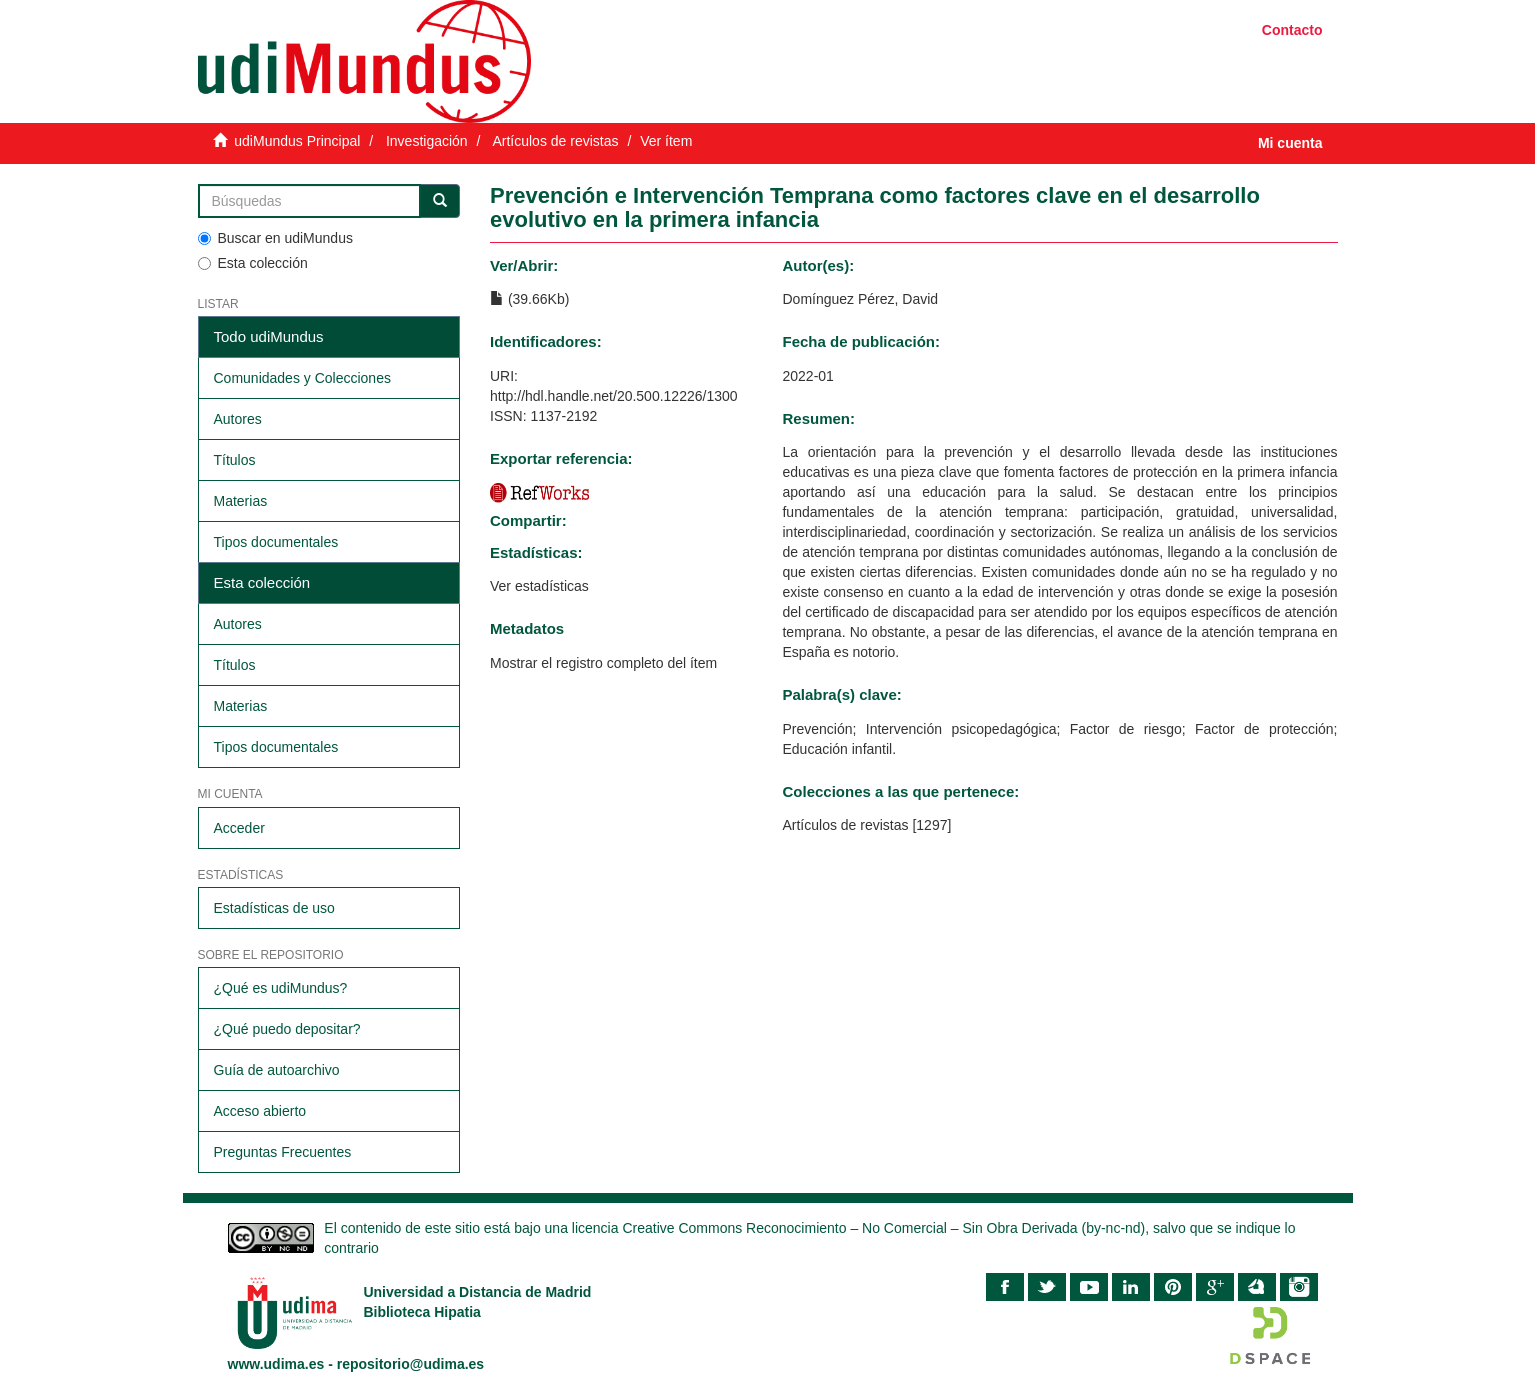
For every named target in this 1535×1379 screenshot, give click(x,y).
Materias (241, 501)
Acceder (239, 828)
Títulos (235, 460)
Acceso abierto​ (260, 1111)
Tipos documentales (276, 542)
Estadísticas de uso (274, 908)
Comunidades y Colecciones (302, 378)
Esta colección (253, 263)
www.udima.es (276, 1364)
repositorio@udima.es (410, 1364)
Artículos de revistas (555, 141)
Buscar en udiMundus (275, 238)
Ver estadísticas (539, 586)
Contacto (1292, 30)
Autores (238, 419)
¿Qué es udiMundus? (281, 988)
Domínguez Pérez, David (860, 299)
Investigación (427, 141)
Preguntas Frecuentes (283, 1152)
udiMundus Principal (297, 141)
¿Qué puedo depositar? (287, 1029)
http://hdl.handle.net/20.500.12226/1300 (614, 396)
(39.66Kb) (529, 299)
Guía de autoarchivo (277, 1070)
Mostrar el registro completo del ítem (603, 663)
